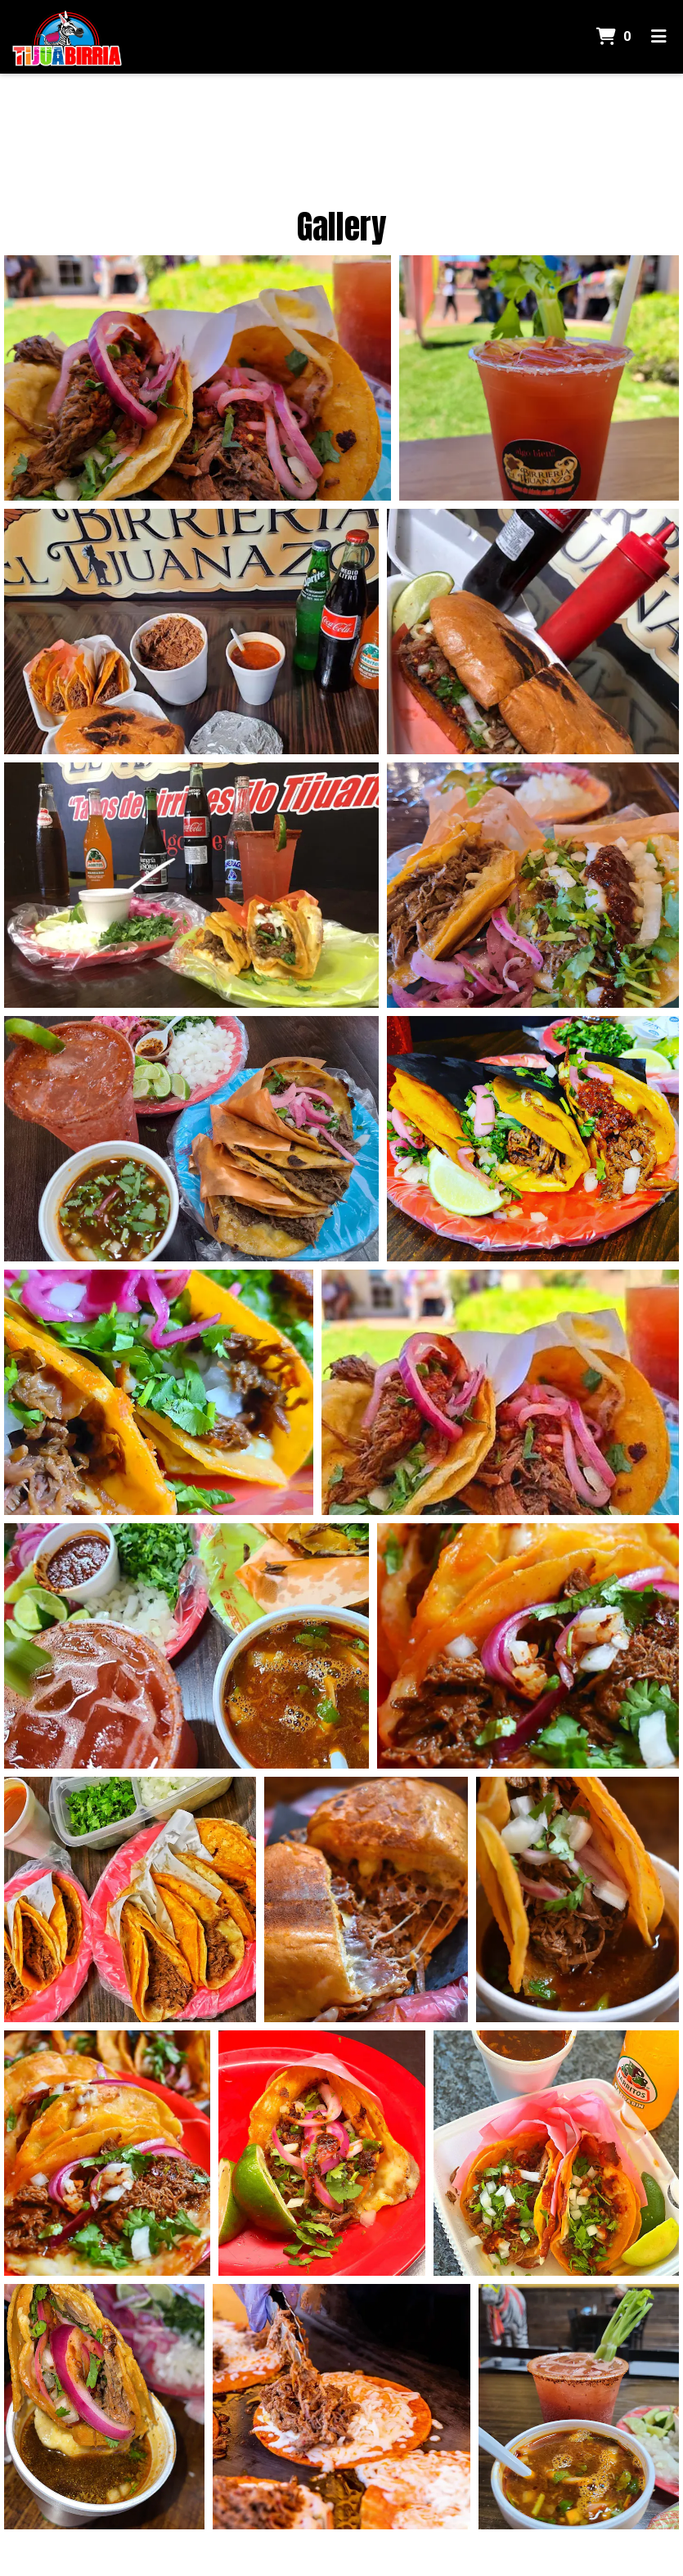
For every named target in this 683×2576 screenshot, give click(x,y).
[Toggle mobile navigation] (658, 36)
